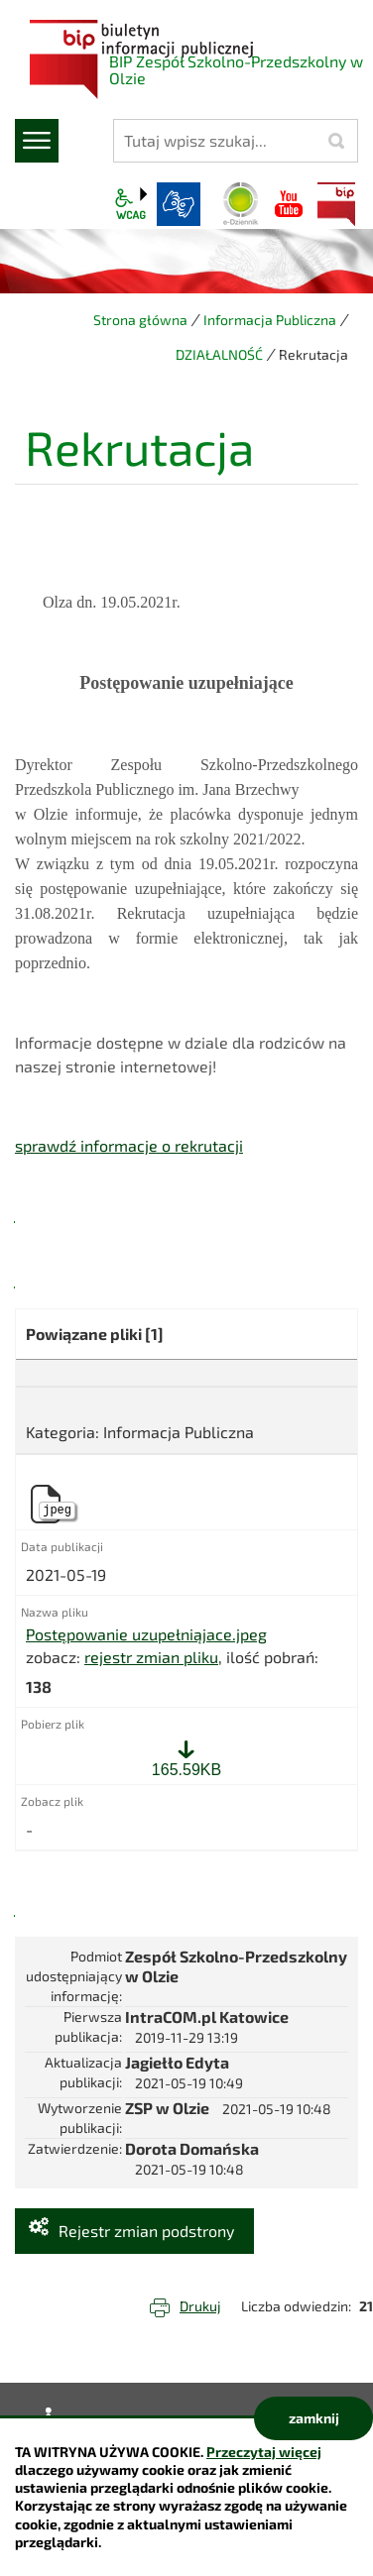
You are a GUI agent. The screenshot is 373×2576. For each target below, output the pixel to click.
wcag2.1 (131, 204)
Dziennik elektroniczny (241, 204)
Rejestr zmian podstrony (146, 2230)
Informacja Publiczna (269, 319)
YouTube (289, 204)
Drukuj (200, 2305)
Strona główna (140, 319)
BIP (336, 204)
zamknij (314, 2417)
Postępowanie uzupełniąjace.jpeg (146, 1634)
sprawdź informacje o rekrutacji (129, 1145)
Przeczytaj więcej (263, 2451)
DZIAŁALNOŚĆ (219, 354)
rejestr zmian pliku (151, 1656)
